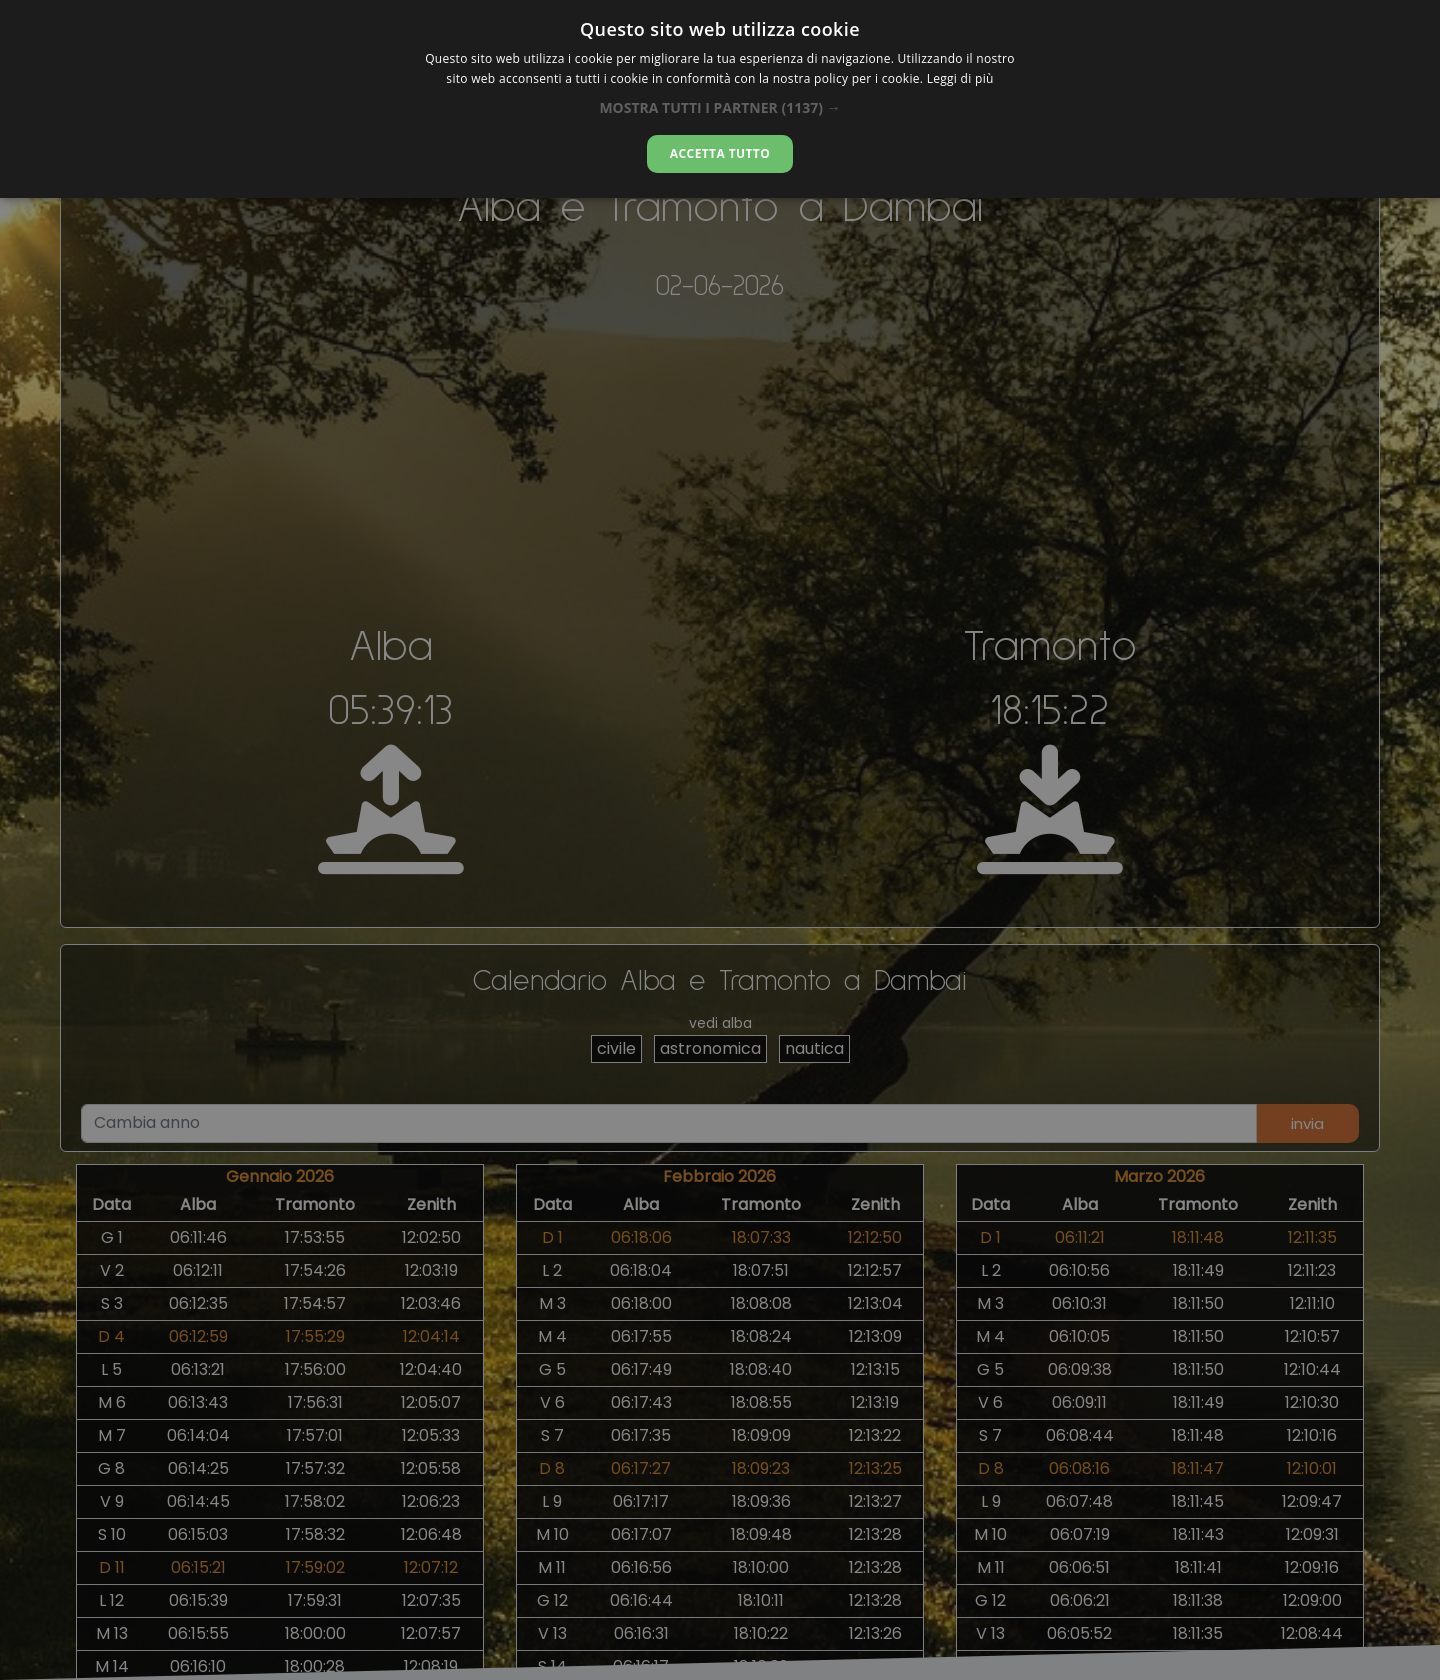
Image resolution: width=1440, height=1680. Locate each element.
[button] (719, 107)
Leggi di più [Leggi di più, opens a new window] (960, 78)
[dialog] (720, 99)
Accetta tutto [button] (720, 153)
